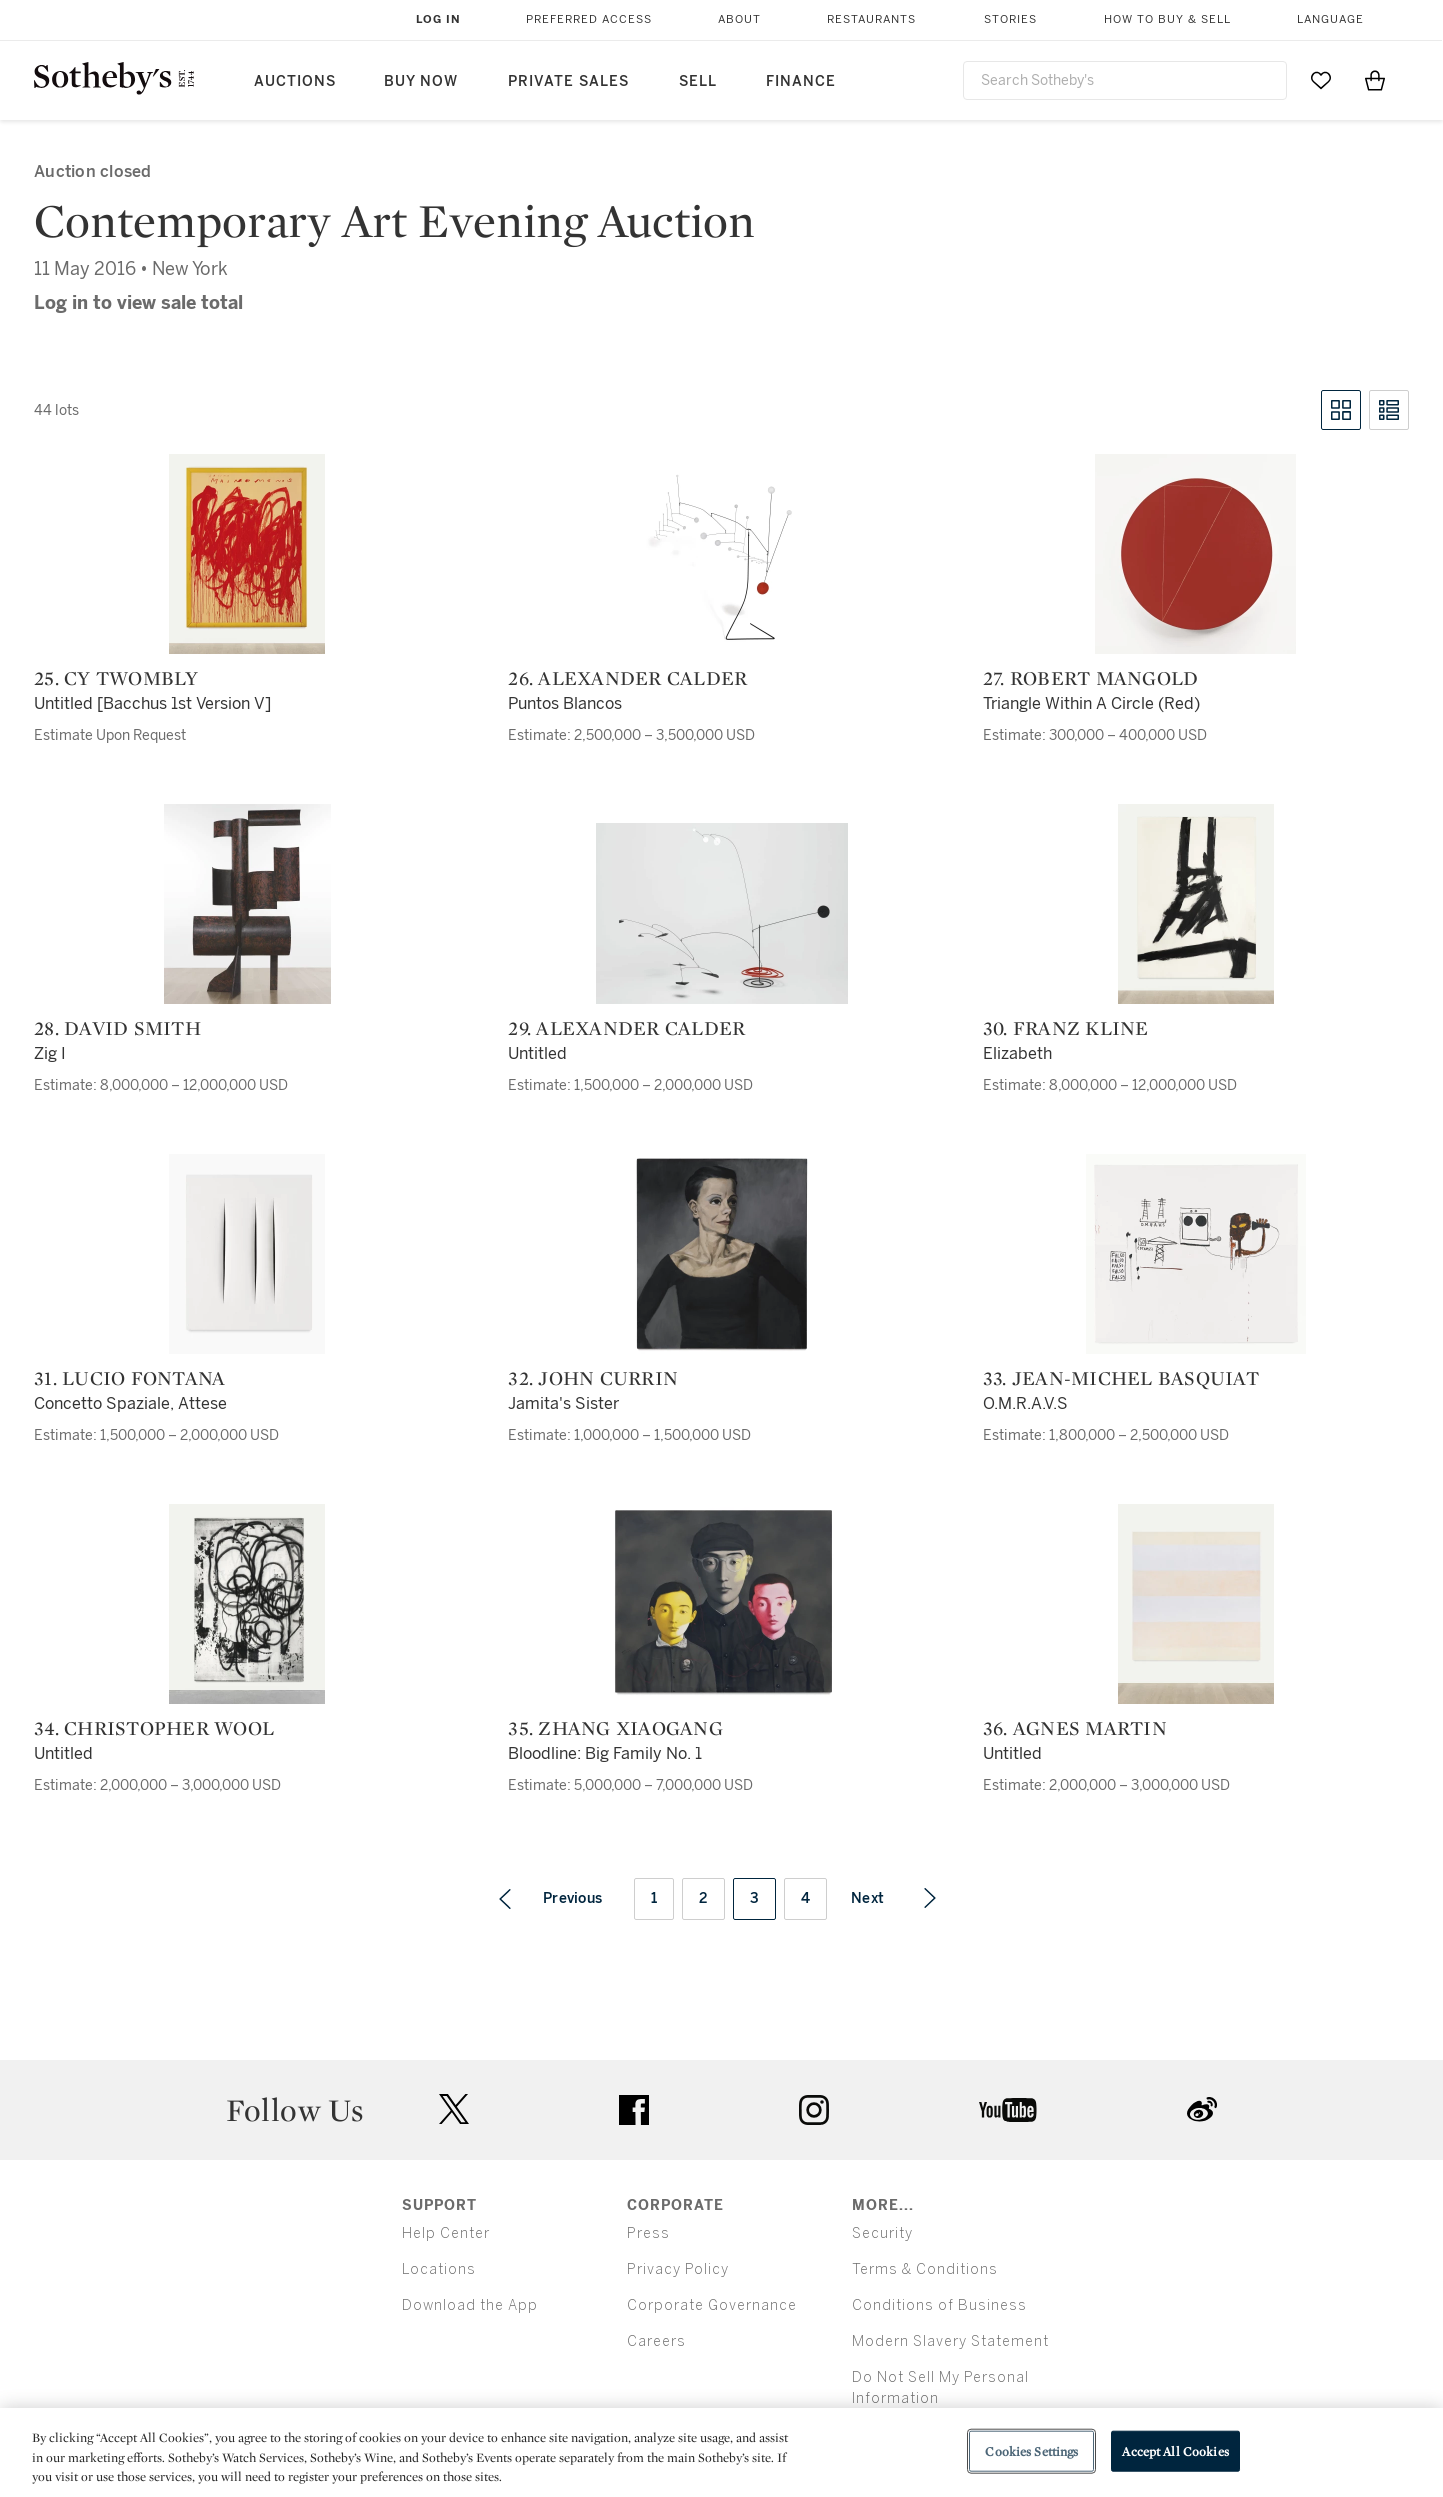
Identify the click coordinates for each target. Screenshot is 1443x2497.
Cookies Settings (1031, 2450)
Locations (439, 2269)
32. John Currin (593, 1378)
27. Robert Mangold (1091, 678)
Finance (801, 81)
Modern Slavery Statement (950, 2341)
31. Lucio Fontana (129, 1378)
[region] (721, 2452)
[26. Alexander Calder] (722, 554)
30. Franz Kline (1066, 1028)
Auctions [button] (295, 81)
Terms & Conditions (925, 2269)
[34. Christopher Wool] (247, 1604)
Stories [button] (1010, 19)
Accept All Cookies (1175, 2450)
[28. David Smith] (247, 904)
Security (882, 2233)
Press (648, 2233)
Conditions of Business (939, 2305)
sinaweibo (1202, 2109)
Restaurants (871, 19)
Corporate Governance (712, 2305)
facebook (634, 2110)
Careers (656, 2341)
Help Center (446, 2233)
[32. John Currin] (722, 1254)
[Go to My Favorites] (1321, 80)
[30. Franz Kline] (1196, 904)
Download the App (470, 2305)
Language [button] (1330, 19)
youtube (1008, 2110)
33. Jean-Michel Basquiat (1121, 1378)
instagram (814, 2110)
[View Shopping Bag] (1375, 80)
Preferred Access (589, 19)
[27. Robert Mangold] (1195, 554)
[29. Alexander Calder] (722, 913)
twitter (454, 2109)
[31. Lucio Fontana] (247, 1254)
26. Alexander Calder (627, 678)
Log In (438, 19)
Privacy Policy (678, 2269)
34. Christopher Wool (154, 1728)
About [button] (739, 19)
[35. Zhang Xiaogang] (722, 1604)
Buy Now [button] (421, 81)
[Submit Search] (1264, 80)
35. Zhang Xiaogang (615, 1728)
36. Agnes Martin (1075, 1728)
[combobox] (1125, 80)
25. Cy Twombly (116, 678)
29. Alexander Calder (626, 1028)
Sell (698, 81)
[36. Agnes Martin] (1196, 1604)
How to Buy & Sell (1167, 19)
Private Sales (568, 81)
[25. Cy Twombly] (247, 554)
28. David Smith (117, 1028)
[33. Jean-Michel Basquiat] (1196, 1254)
